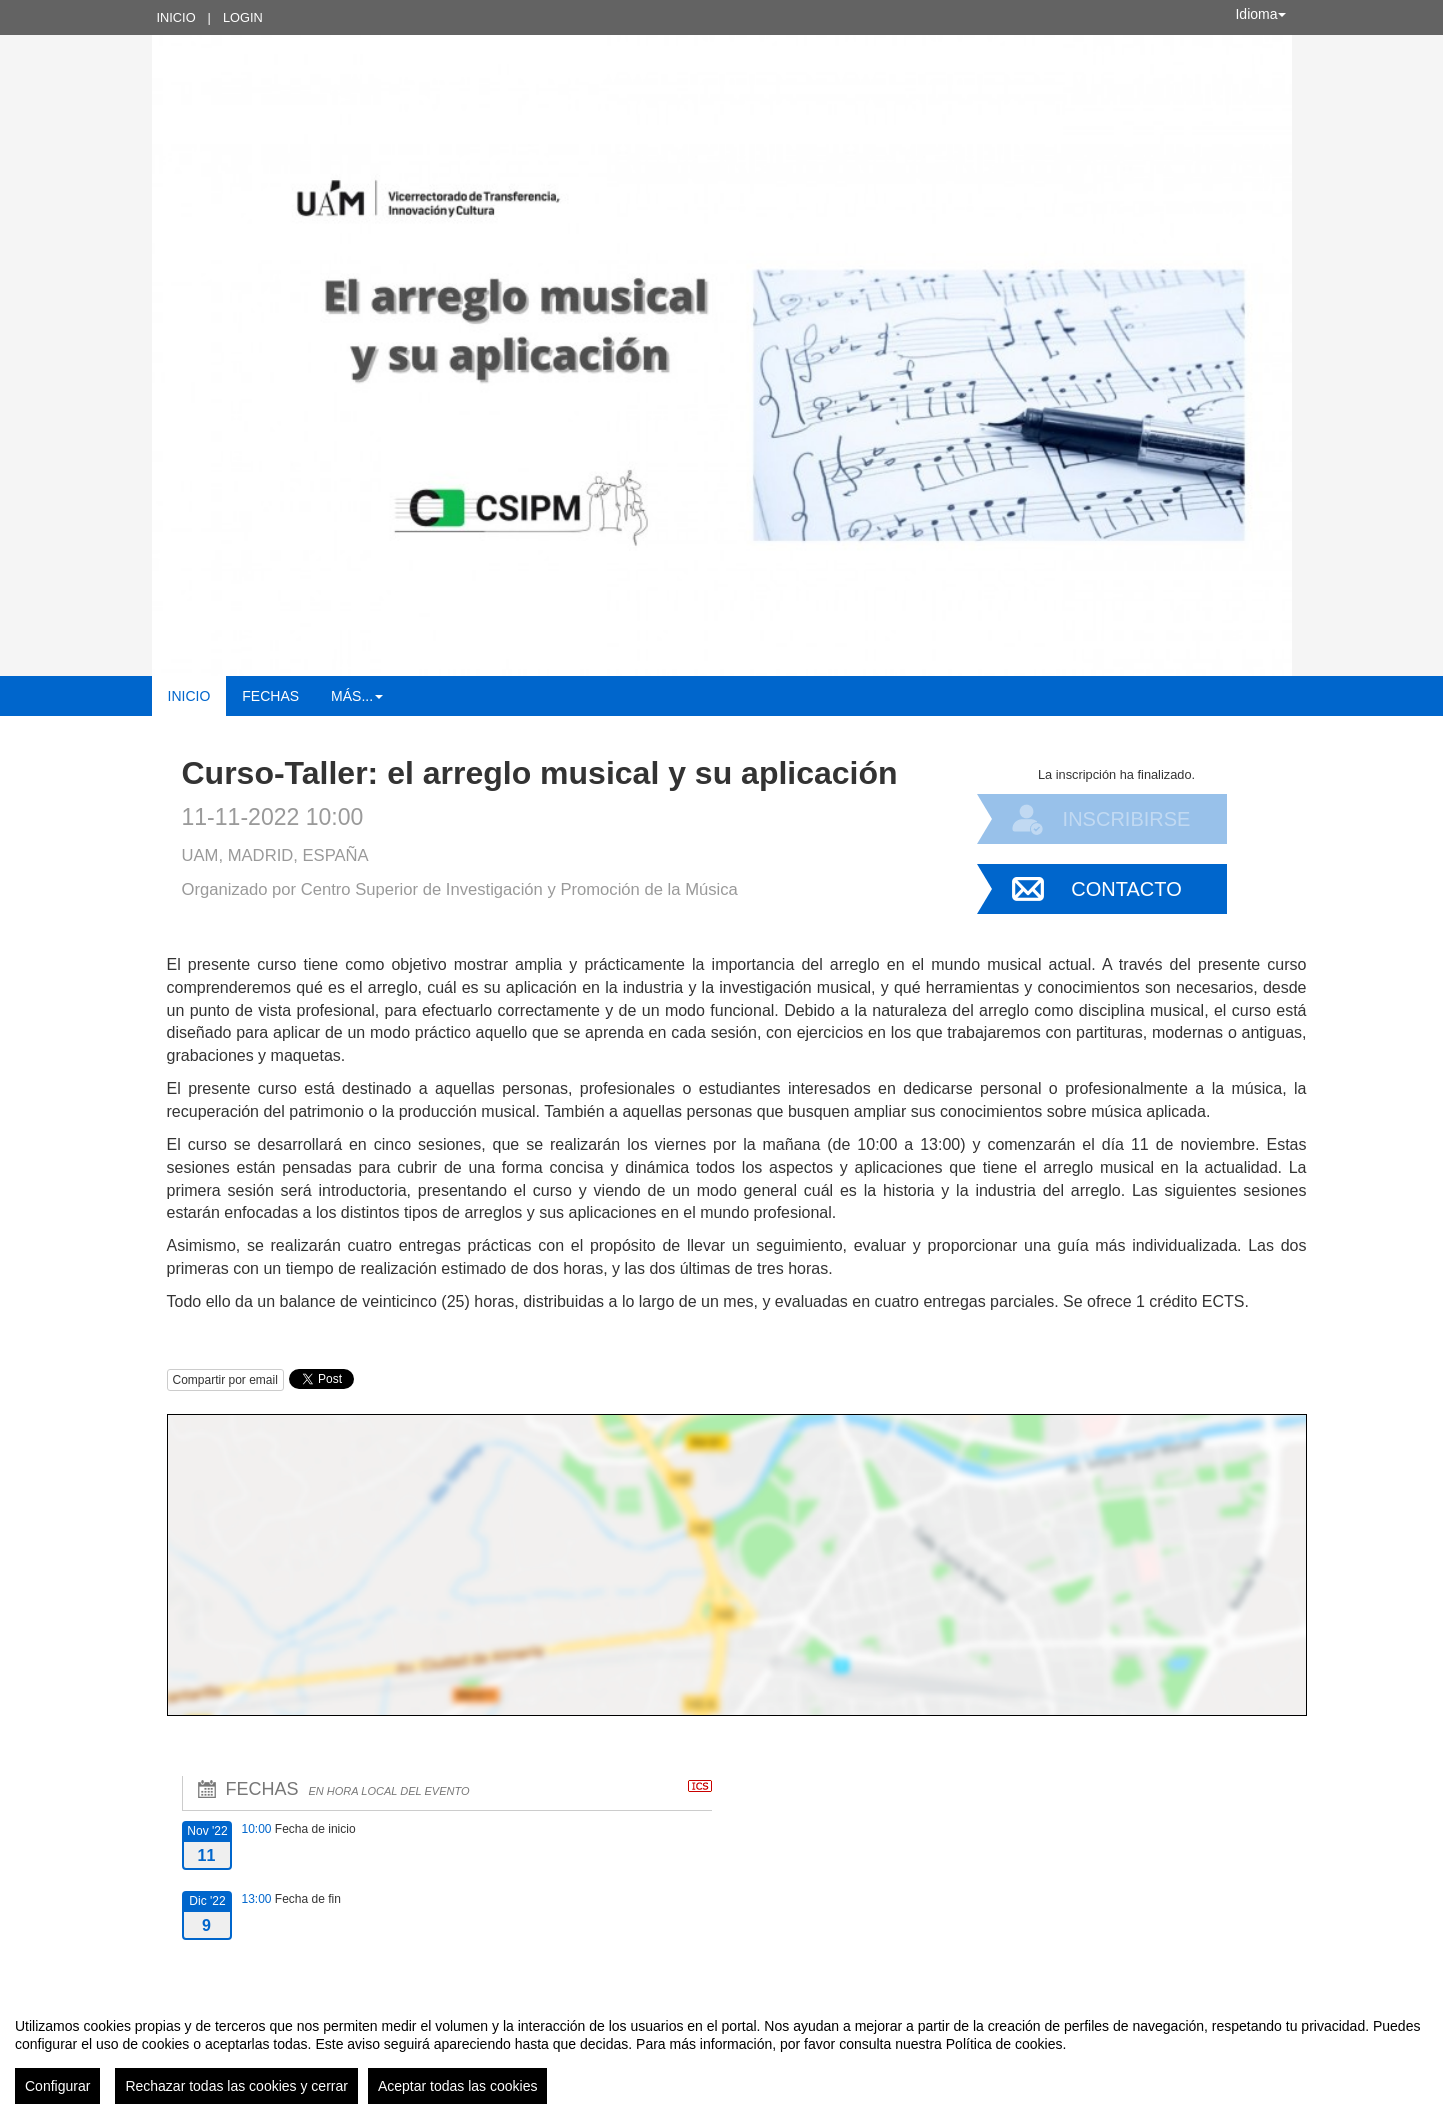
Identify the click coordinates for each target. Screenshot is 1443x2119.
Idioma (1260, 14)
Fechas (270, 696)
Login (243, 17)
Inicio (176, 17)
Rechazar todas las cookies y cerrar (236, 2086)
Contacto (1126, 889)
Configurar (57, 2086)
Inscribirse (1127, 819)
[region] (721, 2053)
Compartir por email (225, 1380)
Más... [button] (357, 696)
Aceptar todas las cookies (458, 2086)
